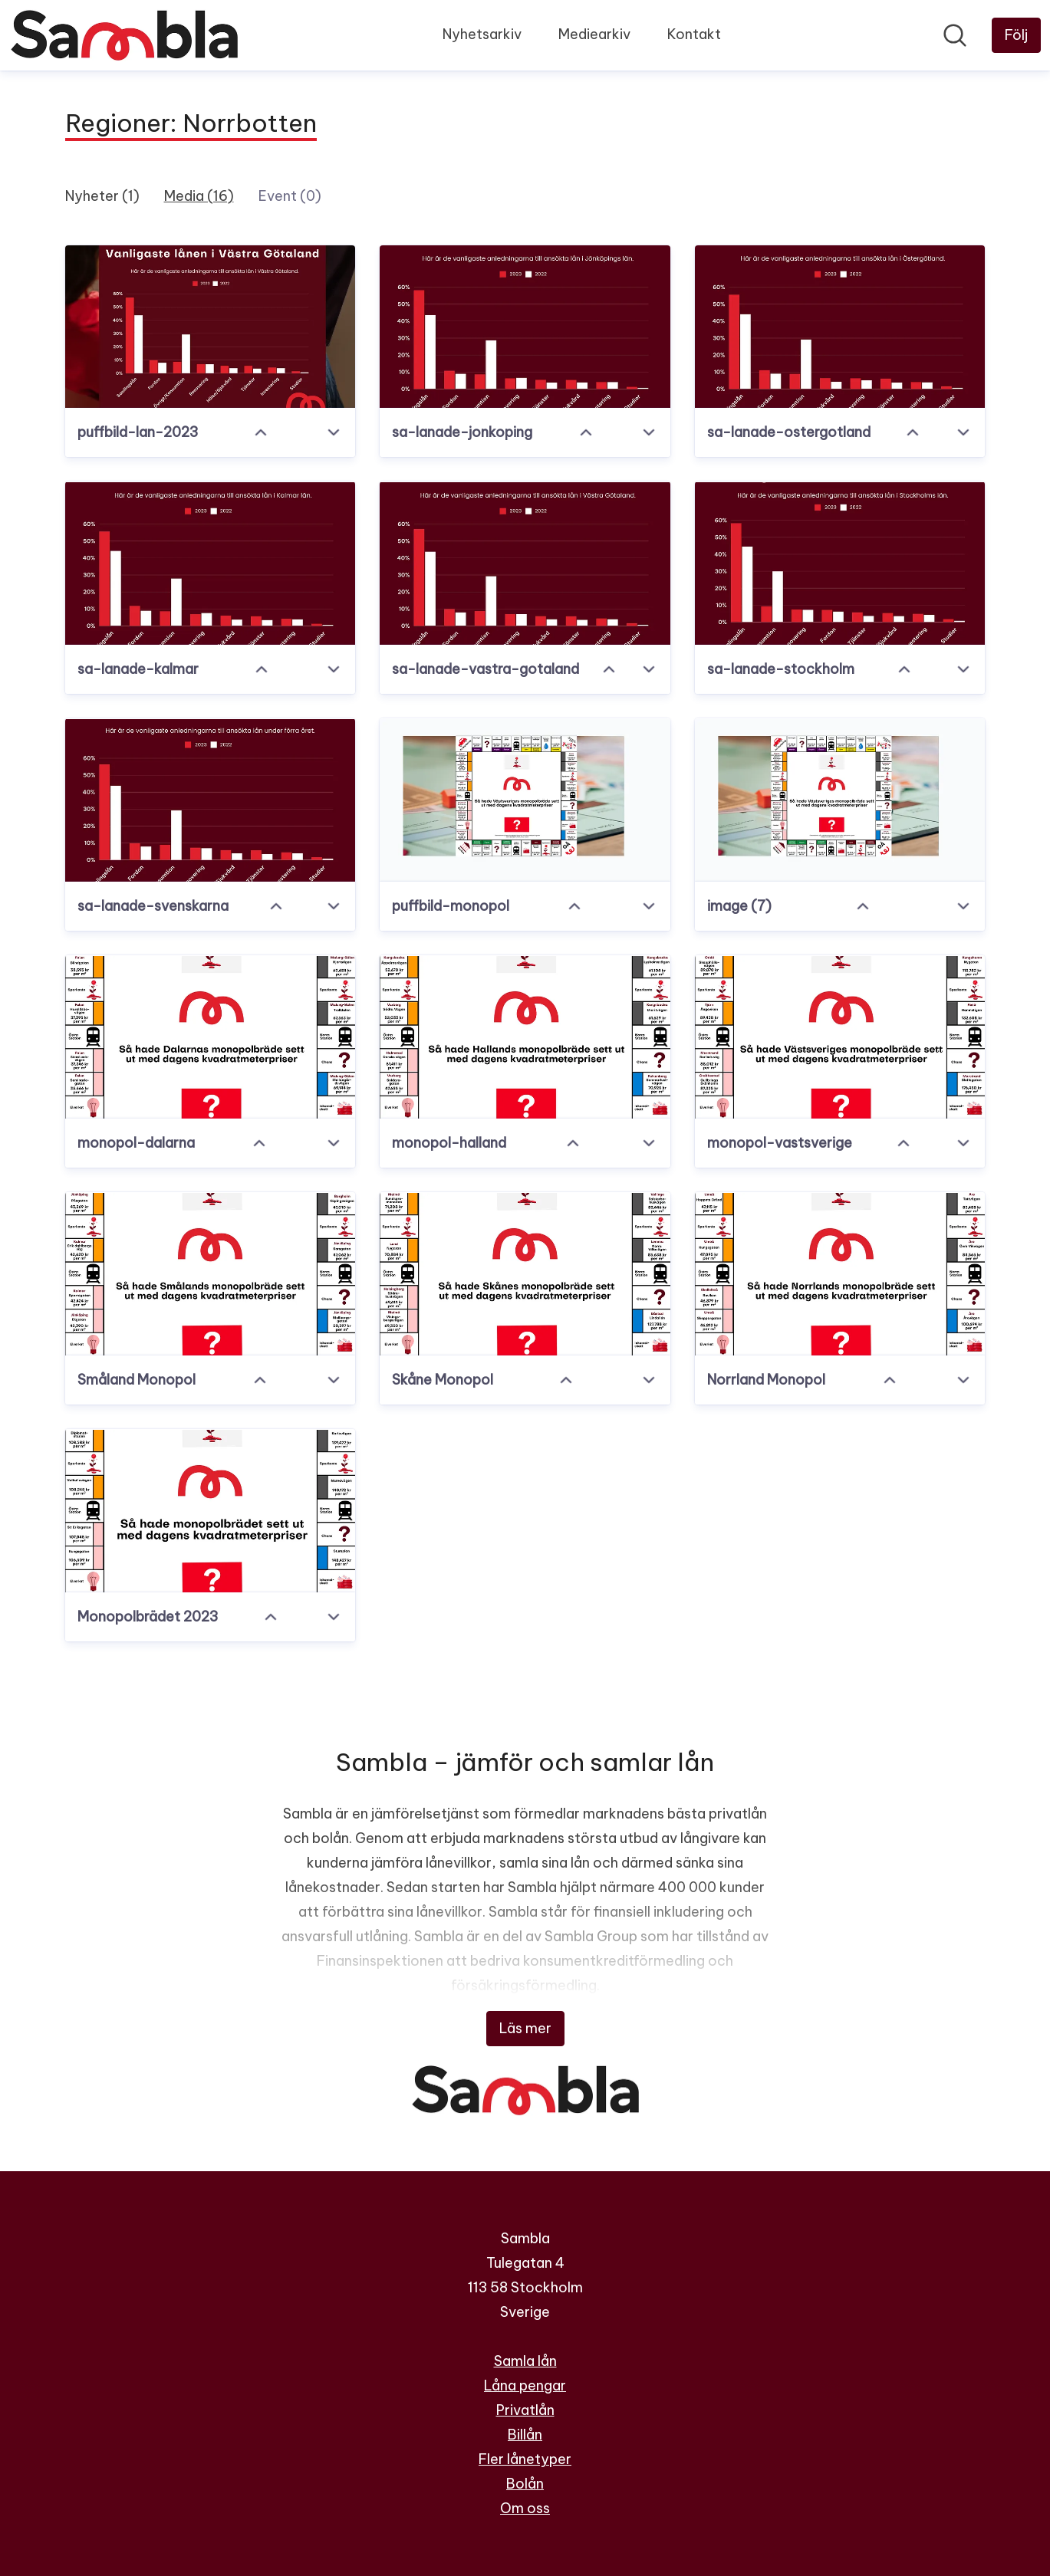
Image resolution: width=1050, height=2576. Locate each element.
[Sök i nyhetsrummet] (955, 35)
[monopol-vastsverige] (840, 1037)
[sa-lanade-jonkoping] (525, 327)
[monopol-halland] (525, 1037)
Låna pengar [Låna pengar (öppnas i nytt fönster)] (525, 2385)
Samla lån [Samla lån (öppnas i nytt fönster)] (525, 2361)
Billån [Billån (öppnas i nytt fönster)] (525, 2434)
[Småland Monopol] (210, 1273)
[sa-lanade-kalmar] (210, 563)
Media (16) (199, 196)
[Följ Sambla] (1016, 35)
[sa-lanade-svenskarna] (210, 800)
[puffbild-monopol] (525, 800)
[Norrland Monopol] (840, 1273)
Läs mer (525, 2028)
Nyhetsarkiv (482, 34)
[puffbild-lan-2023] (210, 327)
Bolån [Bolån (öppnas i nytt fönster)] (525, 2483)
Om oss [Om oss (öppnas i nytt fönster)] (525, 2508)
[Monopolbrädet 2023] (210, 1510)
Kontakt (694, 34)
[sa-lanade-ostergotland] (840, 327)
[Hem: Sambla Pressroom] (124, 35)
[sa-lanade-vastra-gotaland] (525, 563)
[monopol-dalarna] (210, 1037)
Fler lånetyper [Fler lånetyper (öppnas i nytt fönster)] (525, 2459)
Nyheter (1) (102, 196)
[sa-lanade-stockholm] (840, 563)
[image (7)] (840, 800)
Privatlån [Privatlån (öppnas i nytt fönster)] (525, 2410)
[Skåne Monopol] (525, 1273)
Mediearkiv (594, 34)
